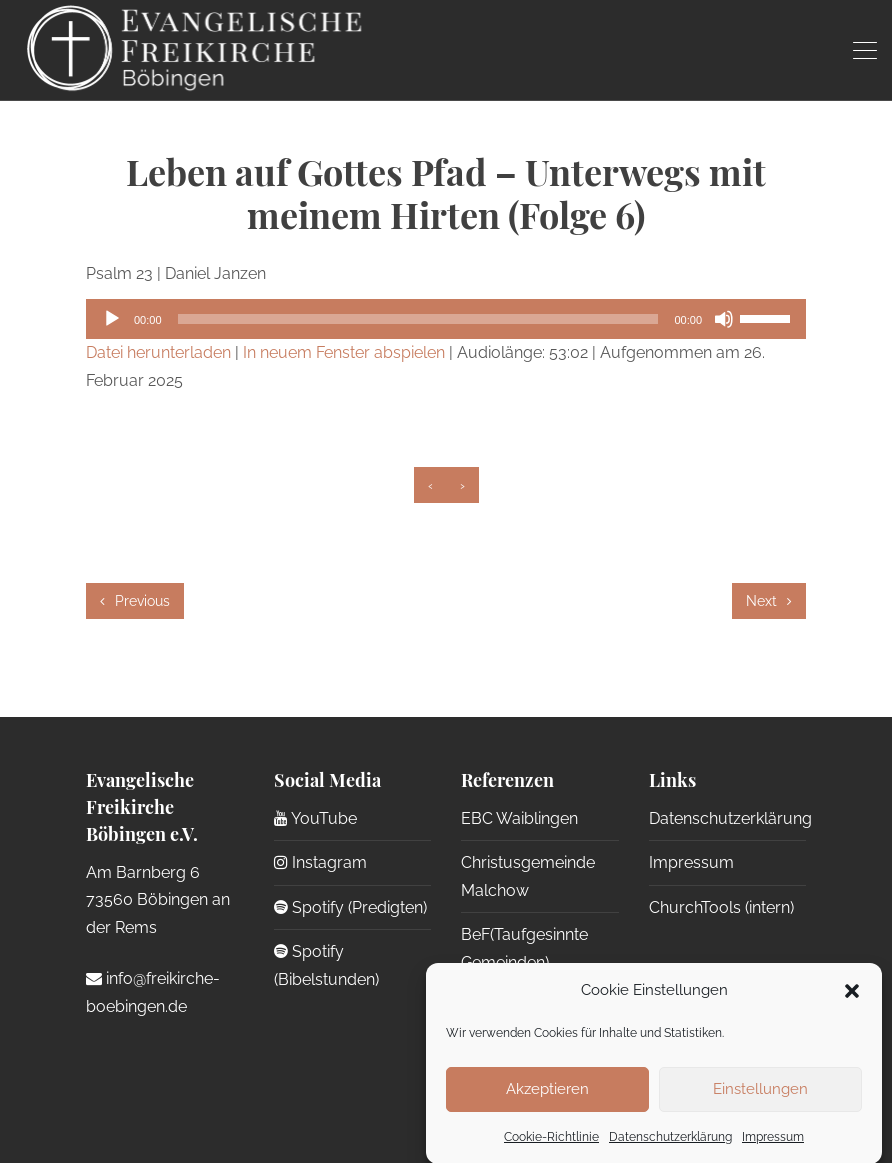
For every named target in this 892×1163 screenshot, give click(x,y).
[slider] (418, 319)
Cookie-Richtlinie (551, 1147)
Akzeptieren (547, 1100)
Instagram (320, 862)
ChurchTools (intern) (721, 907)
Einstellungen (760, 1100)
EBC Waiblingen (519, 818)
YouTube (315, 818)
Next (769, 601)
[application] (446, 319)
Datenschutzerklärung (670, 1147)
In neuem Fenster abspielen (344, 352)
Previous (135, 601)
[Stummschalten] (724, 319)
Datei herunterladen (158, 352)
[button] (852, 1001)
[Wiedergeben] (112, 319)
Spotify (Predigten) (350, 907)
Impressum (773, 1147)
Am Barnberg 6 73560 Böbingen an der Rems (158, 900)
